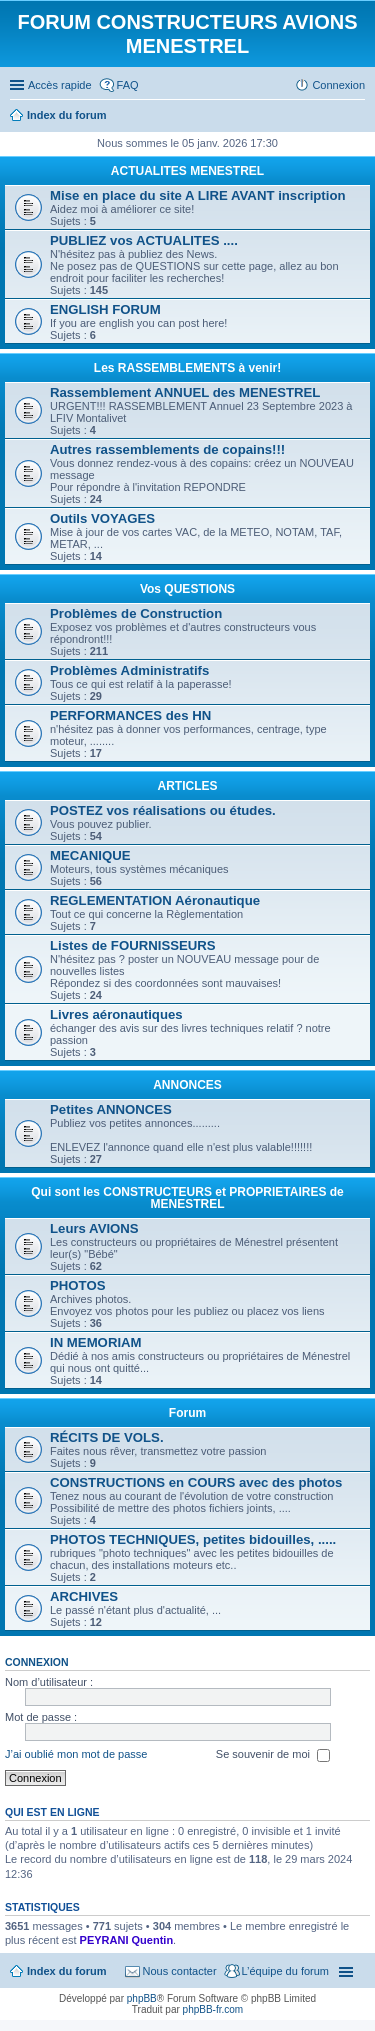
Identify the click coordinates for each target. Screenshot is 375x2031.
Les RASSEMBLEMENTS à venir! (187, 368)
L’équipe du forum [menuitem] (285, 1971)
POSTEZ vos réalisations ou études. (163, 810)
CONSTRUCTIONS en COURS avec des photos (196, 1482)
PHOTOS (77, 1285)
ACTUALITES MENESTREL (187, 171)
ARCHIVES (84, 1596)
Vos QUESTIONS (187, 589)
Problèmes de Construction (136, 613)
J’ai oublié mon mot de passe (76, 1754)
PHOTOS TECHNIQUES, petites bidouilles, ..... (193, 1539)
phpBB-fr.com (213, 2009)
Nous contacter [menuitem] (180, 1971)
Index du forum (66, 1971)
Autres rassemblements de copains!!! (167, 449)
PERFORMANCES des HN (130, 715)
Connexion (37, 1662)
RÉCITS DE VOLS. (107, 1437)
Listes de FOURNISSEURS (133, 945)
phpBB (142, 1998)
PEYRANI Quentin (127, 1940)
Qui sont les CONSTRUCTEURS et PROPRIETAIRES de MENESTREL (187, 1198)
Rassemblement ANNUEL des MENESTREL (185, 392)
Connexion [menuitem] (338, 85)
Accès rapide (60, 85)
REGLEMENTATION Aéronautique (155, 900)
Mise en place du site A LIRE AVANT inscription (198, 195)
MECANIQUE (90, 855)
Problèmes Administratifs (129, 670)
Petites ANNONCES (111, 1109)
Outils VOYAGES (102, 518)
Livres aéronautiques (116, 1014)
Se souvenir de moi (273, 1755)
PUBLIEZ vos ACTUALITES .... (144, 240)
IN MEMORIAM (96, 1342)
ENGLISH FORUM (105, 309)
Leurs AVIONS (94, 1228)
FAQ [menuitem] (128, 85)
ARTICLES (188, 786)
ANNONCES (187, 1085)
